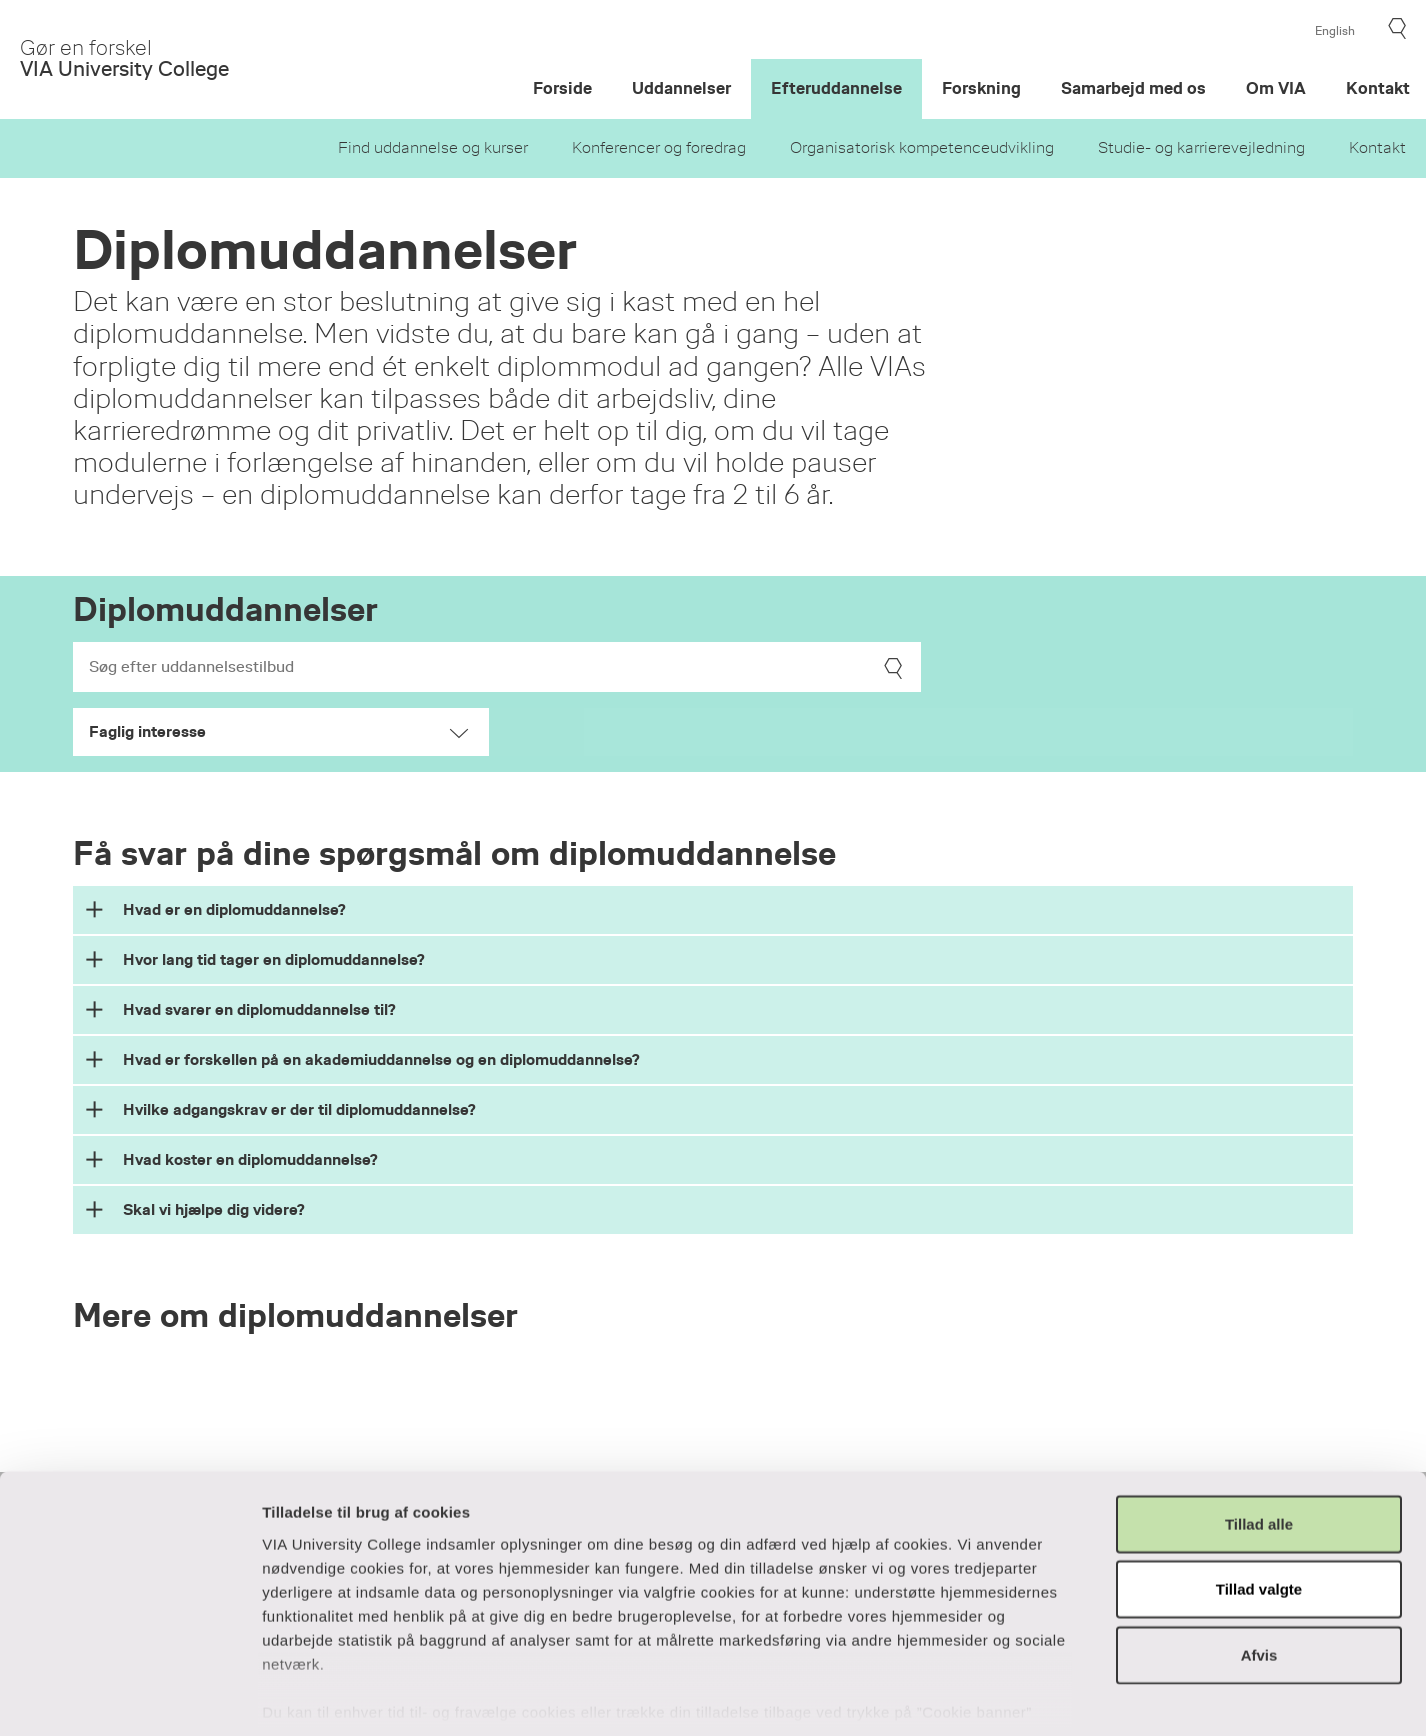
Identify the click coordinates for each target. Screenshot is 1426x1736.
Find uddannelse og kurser (433, 148)
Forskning (981, 88)
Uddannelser (681, 88)
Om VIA (1276, 88)
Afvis (1259, 1561)
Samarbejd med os (1133, 88)
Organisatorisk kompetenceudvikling (922, 148)
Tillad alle (1259, 1430)
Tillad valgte (1259, 1495)
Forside (562, 88)
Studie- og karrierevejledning (1201, 148)
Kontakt (1377, 148)
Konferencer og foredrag (659, 148)
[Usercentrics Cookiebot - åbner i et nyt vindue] (129, 1697)
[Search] (497, 667)
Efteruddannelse (836, 88)
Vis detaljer (1081, 1696)
